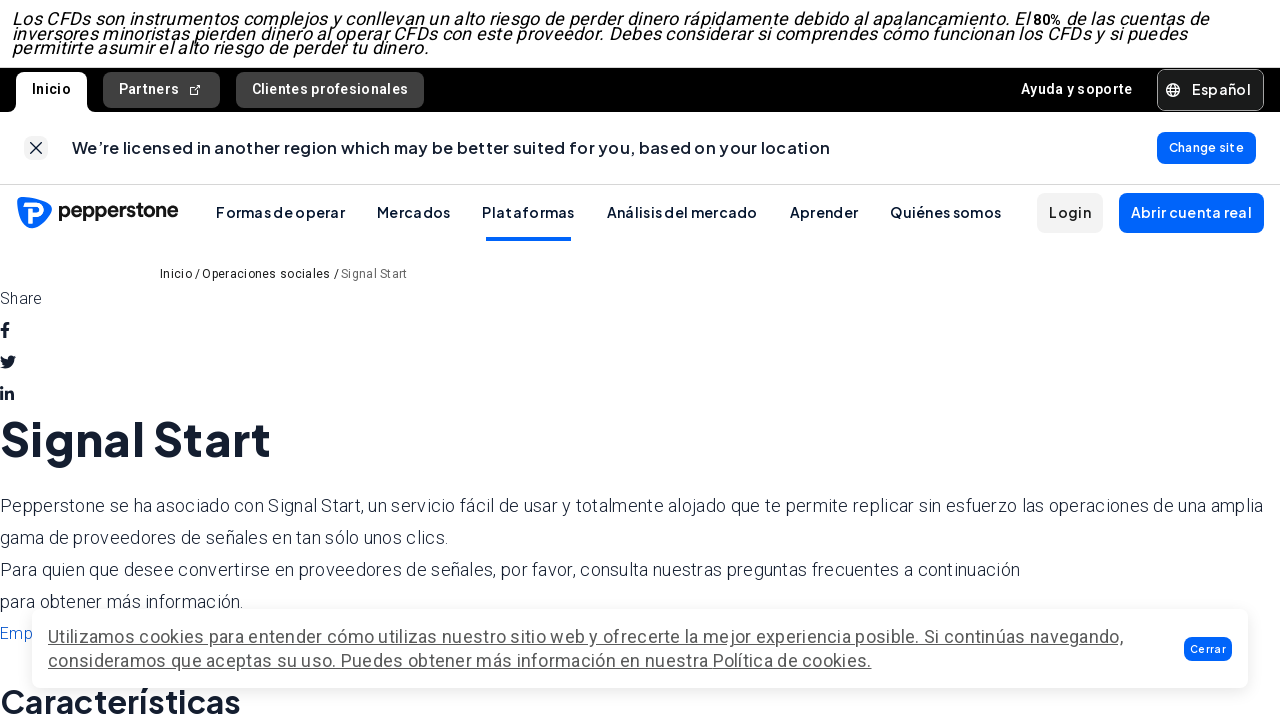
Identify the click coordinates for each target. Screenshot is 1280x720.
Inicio (51, 97)
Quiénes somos (945, 228)
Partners (161, 97)
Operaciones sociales (266, 290)
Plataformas (528, 228)
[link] (36, 160)
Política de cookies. (792, 660)
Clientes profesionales (330, 97)
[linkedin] (7, 411)
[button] (1208, 649)
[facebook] (5, 347)
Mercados (413, 228)
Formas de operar (280, 228)
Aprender (824, 228)
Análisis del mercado (682, 228)
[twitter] (8, 379)
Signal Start (374, 290)
